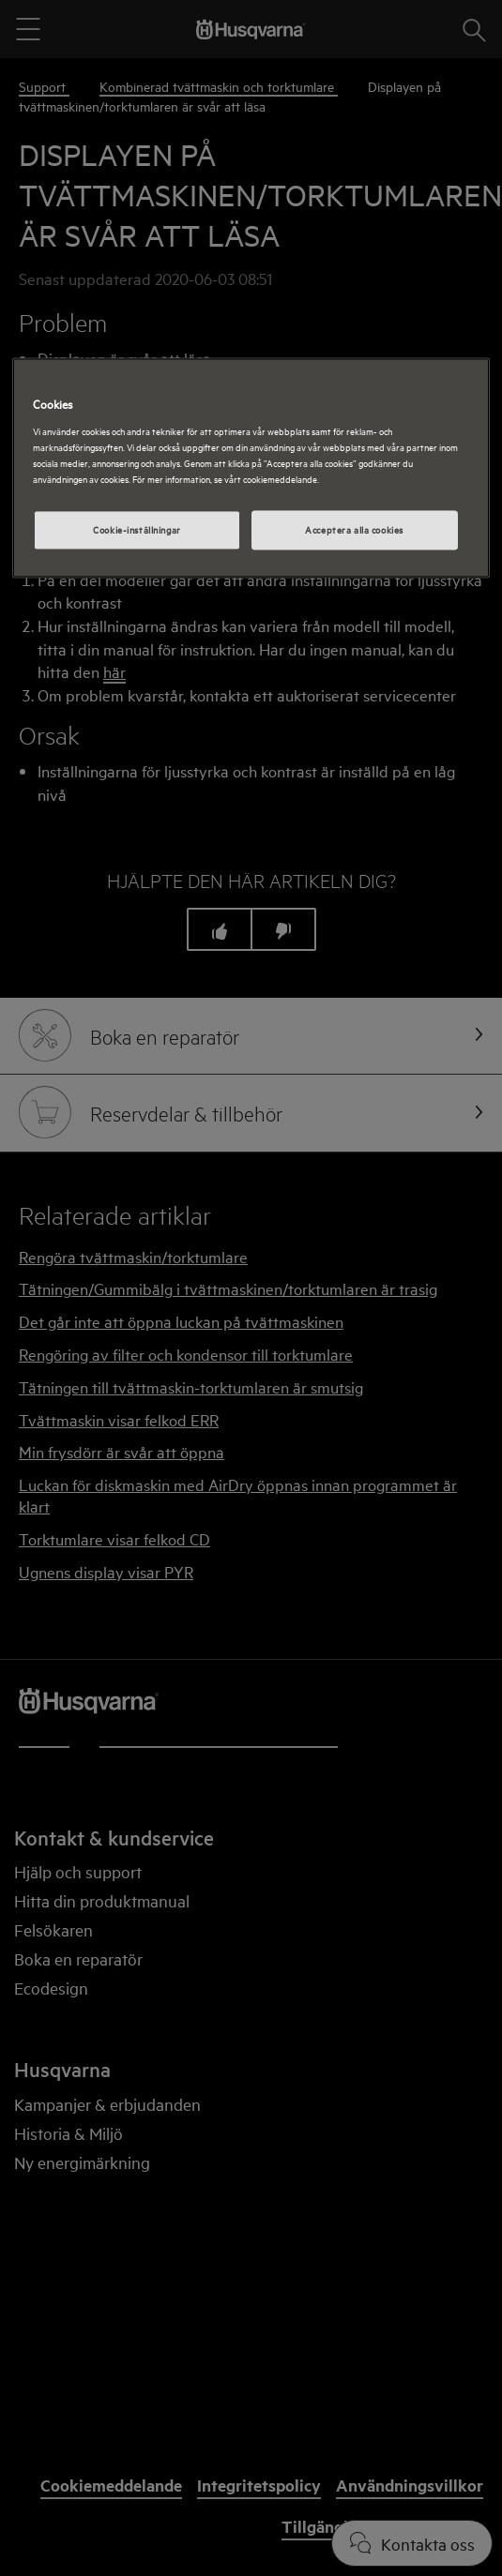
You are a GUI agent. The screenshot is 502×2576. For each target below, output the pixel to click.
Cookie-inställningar (136, 528)
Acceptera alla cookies (354, 528)
